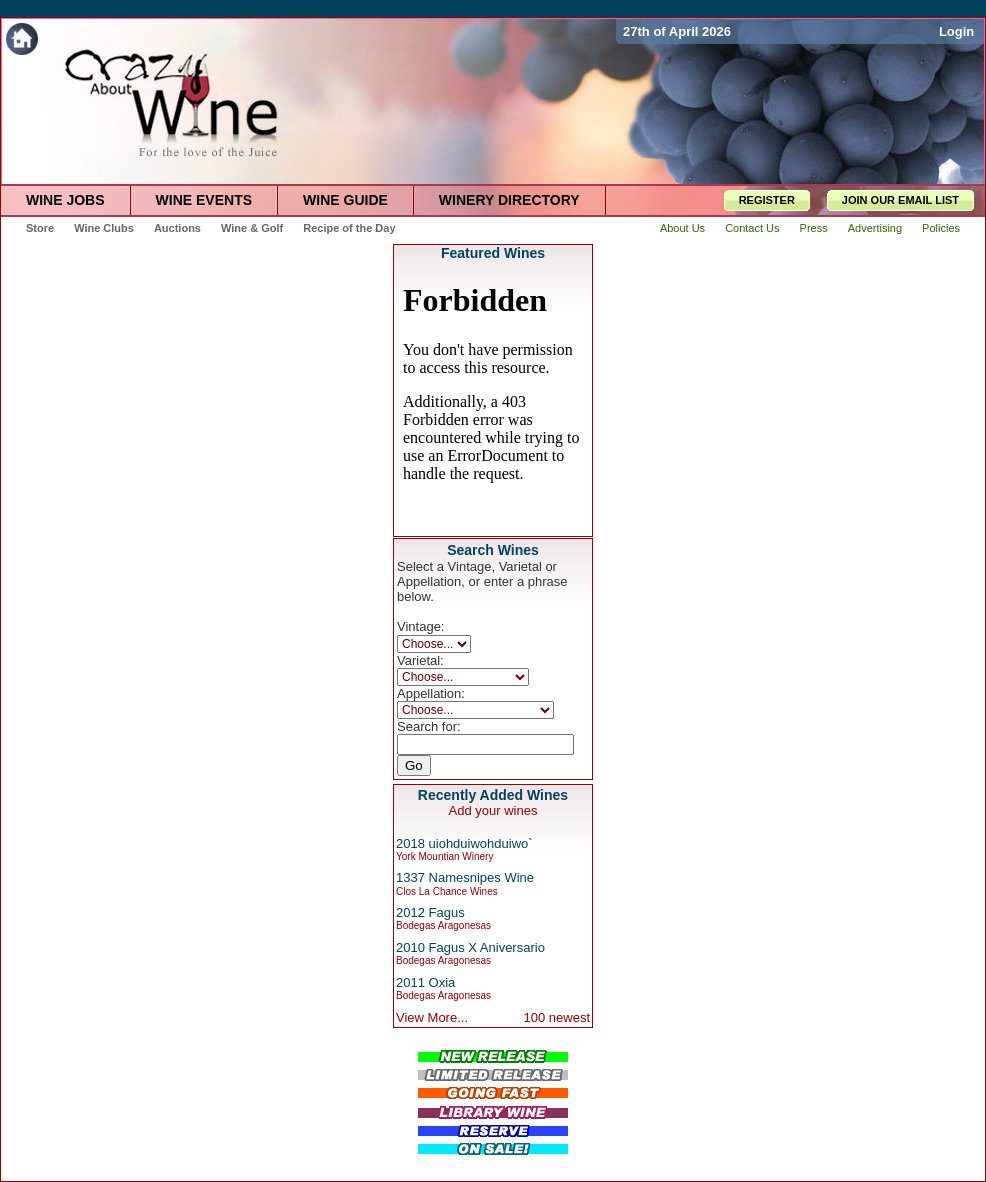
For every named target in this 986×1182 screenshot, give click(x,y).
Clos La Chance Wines (447, 891)
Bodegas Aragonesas (443, 925)
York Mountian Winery (444, 856)
